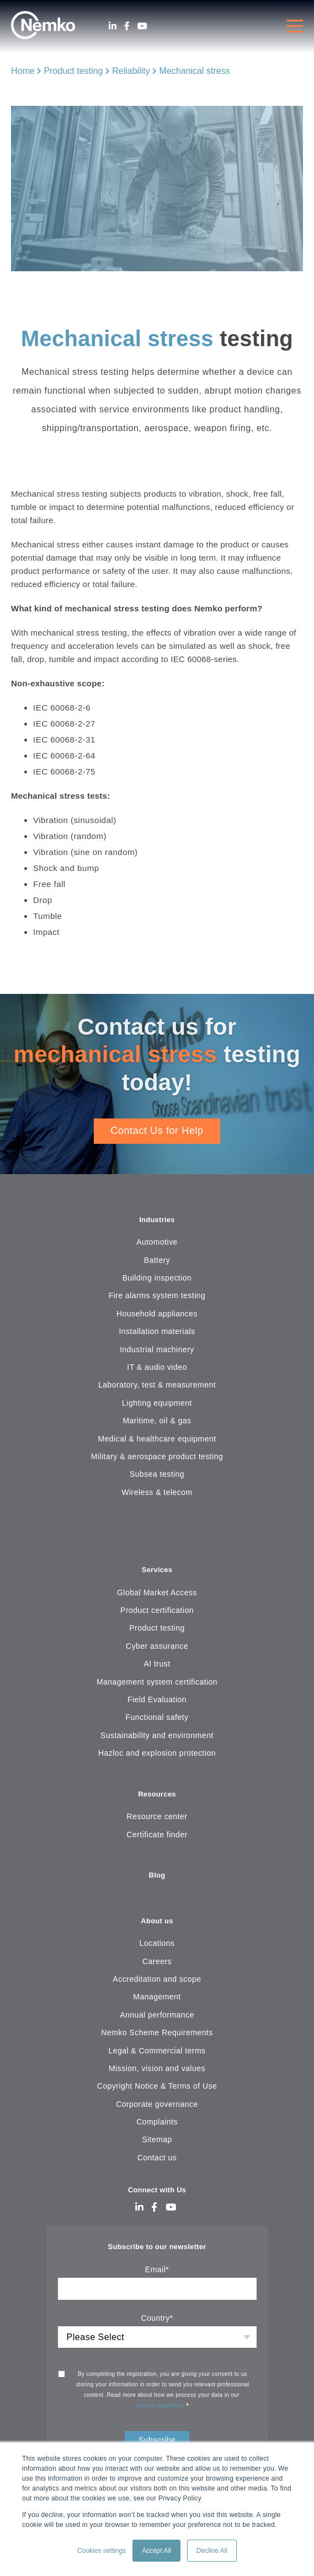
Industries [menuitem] (157, 1220)
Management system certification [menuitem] (157, 1681)
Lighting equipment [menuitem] (157, 1403)
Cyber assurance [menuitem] (157, 1646)
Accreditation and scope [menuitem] (157, 1979)
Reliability (131, 71)
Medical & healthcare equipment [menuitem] (157, 1438)
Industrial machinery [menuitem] (157, 1349)
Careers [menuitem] (157, 1961)
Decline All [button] (211, 2551)
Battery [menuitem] (157, 1260)
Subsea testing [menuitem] (157, 1474)
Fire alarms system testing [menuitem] (157, 1295)
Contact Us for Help (156, 1130)
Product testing (73, 71)
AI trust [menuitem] (156, 1663)
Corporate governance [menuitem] (157, 2104)
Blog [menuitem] (157, 1875)
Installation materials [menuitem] (157, 1331)
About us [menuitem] (157, 1921)
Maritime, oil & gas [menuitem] (157, 1420)
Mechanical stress (194, 71)
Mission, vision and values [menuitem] (157, 2068)
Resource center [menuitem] (157, 1816)
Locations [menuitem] (156, 1943)
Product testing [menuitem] (156, 1627)
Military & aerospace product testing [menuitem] (157, 1456)
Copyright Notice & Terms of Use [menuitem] (157, 2086)
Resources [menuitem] (157, 1794)
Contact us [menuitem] (157, 2157)
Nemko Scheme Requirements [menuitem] (156, 2032)
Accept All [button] (156, 2551)
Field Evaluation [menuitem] (157, 1699)
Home (23, 71)
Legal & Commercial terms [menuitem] (156, 2050)
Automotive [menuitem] (157, 1242)
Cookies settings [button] (101, 2551)
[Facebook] (127, 26)
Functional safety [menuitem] (157, 1717)
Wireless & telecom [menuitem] (156, 1492)
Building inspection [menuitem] (157, 1277)
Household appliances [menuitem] (157, 1313)
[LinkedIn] (112, 26)
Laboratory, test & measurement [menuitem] (157, 1384)
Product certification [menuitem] (157, 1610)
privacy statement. (161, 2405)
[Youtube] (142, 26)
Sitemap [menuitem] (157, 2139)
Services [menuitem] (157, 1570)
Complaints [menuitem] (157, 2121)
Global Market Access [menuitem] (157, 1592)
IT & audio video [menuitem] (157, 1367)
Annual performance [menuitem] (157, 2014)
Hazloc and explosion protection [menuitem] (157, 1753)
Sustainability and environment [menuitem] (157, 1735)
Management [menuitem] (156, 1996)
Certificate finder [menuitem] (156, 1834)
